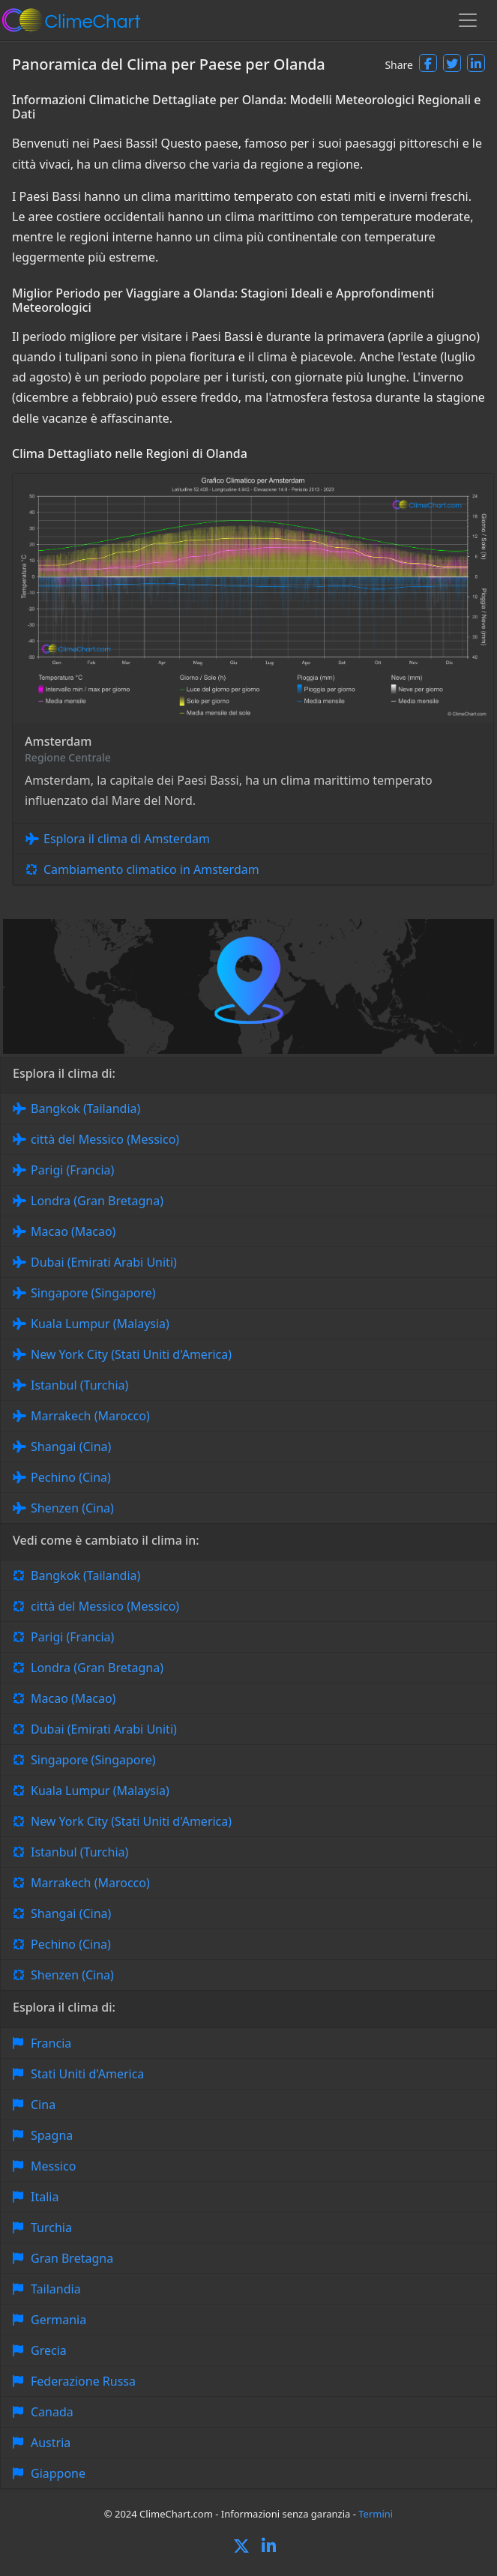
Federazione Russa (83, 2381)
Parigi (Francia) (72, 1170)
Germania (58, 2319)
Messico (53, 2166)
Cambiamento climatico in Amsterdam (151, 869)
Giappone (58, 2473)
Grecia (49, 2350)
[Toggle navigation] (468, 20)
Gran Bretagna (72, 2258)
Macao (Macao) (73, 1231)
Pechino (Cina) (71, 1477)
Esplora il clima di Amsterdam (126, 838)
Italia (44, 2197)
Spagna (52, 2135)
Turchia (51, 2227)
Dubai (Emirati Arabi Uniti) (104, 1262)
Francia (51, 2043)
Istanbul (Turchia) (79, 1385)
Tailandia (56, 2289)
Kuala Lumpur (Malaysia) (100, 1323)
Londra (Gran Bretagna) (97, 1200)
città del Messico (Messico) (105, 1139)
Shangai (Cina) (71, 1446)
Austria (50, 2442)
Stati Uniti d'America (87, 2074)
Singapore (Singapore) (93, 1293)
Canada (52, 2412)
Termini (375, 2514)
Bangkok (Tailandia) (85, 1108)
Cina (43, 2104)
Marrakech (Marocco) (90, 1416)
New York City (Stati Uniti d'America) (131, 1354)
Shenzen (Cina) (72, 1508)
